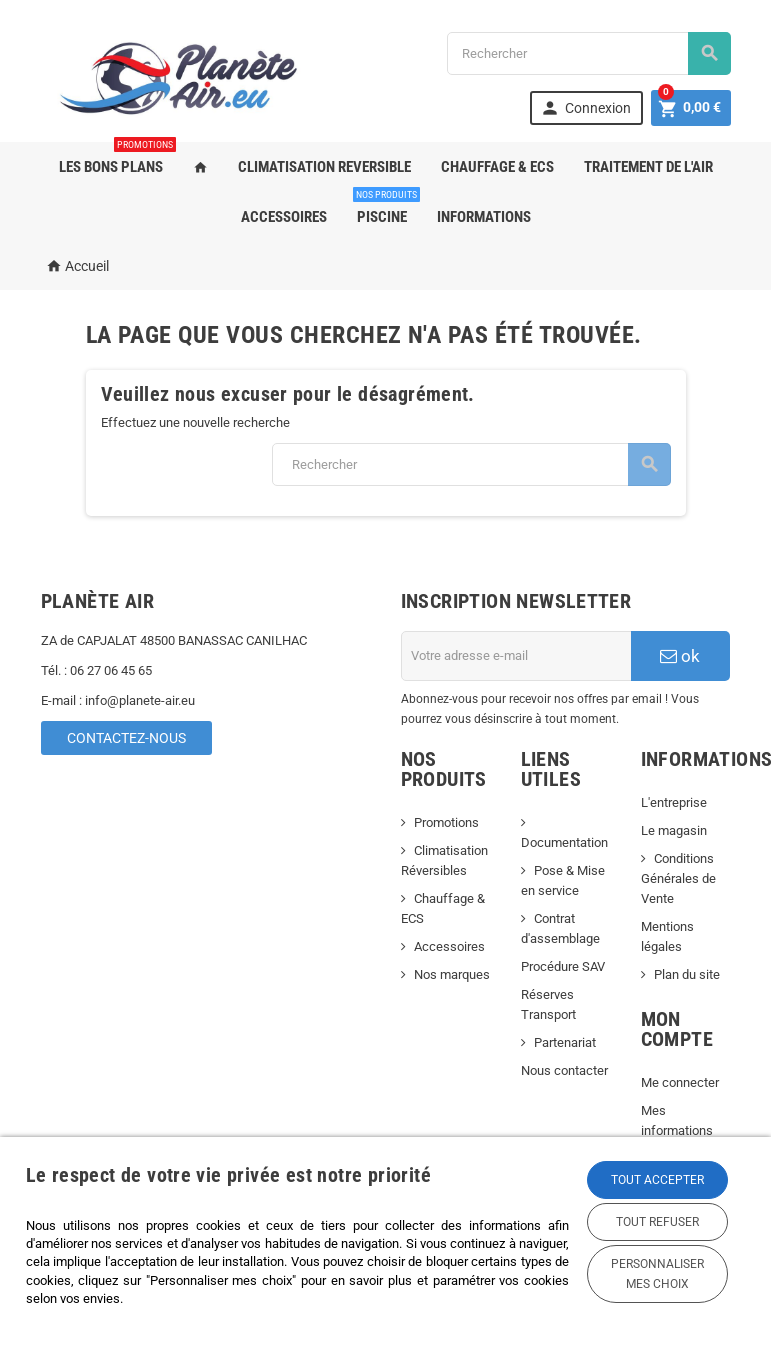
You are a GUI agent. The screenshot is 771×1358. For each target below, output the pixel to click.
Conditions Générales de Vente (678, 878)
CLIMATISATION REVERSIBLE (324, 167)
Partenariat (565, 1042)
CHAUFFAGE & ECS (497, 167)
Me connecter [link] (680, 1082)
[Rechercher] (589, 53)
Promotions (446, 822)
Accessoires (449, 946)
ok (680, 656)
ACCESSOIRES (284, 217)
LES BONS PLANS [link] (116, 159)
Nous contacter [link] (564, 1070)
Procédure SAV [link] (563, 966)
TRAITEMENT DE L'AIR (648, 167)
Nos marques (452, 974)
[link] (584, 108)
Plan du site (687, 974)
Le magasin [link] (674, 830)
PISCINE (385, 209)
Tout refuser (657, 1222)
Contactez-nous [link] (126, 738)
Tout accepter (657, 1180)
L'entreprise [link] (674, 802)
